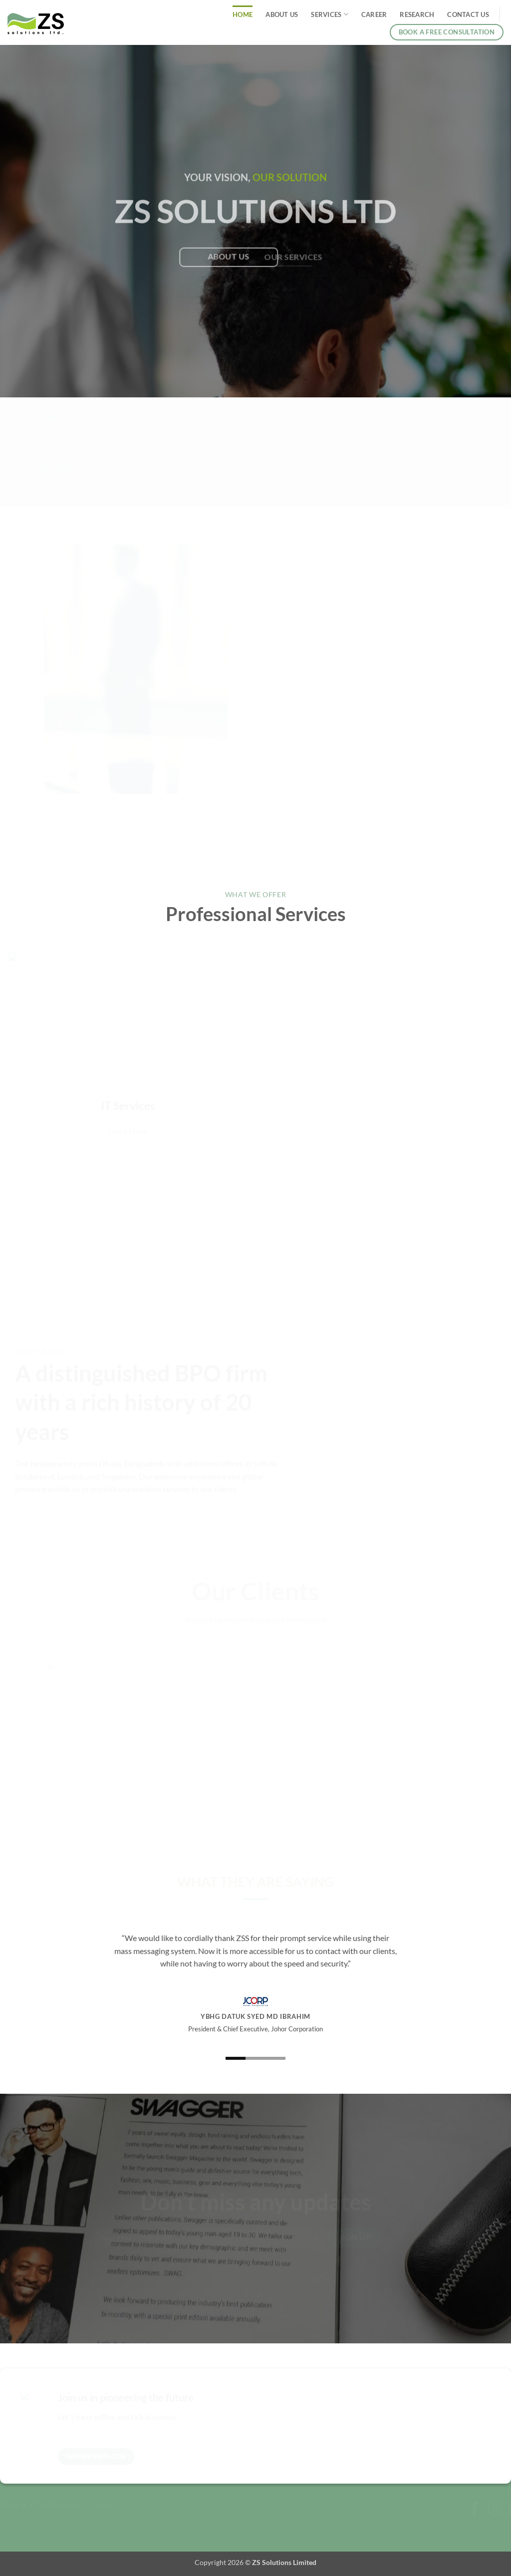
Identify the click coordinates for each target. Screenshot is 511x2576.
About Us (281, 14)
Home (243, 14)
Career (374, 14)
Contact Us (468, 14)
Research (417, 14)
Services (329, 14)
